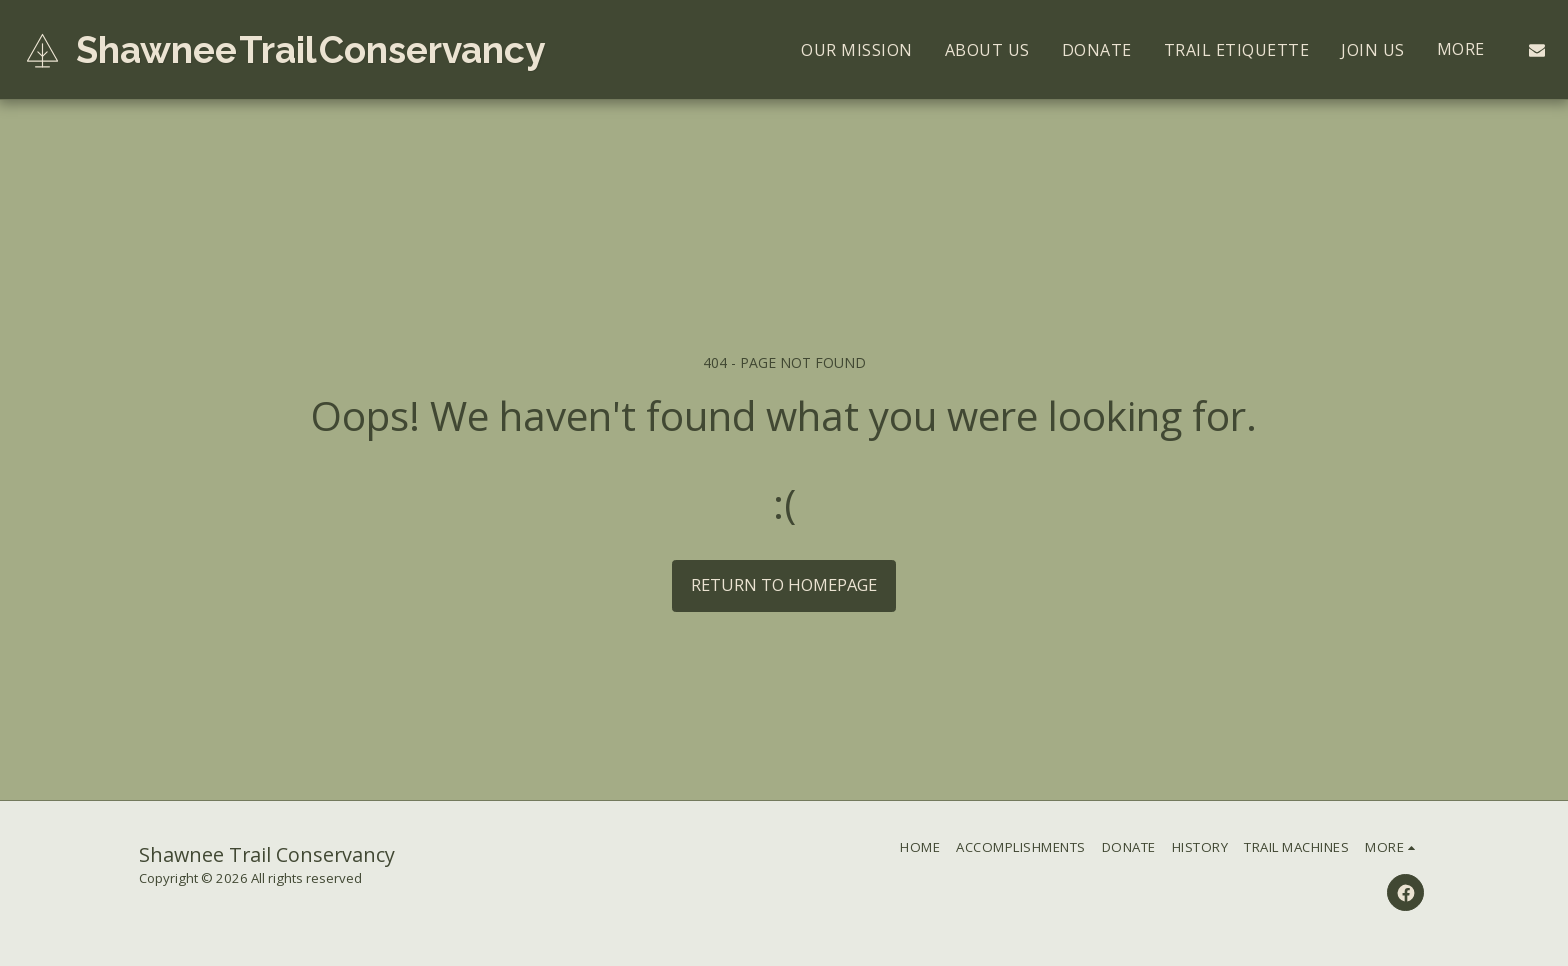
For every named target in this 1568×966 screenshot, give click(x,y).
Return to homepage (784, 584)
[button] (1537, 50)
